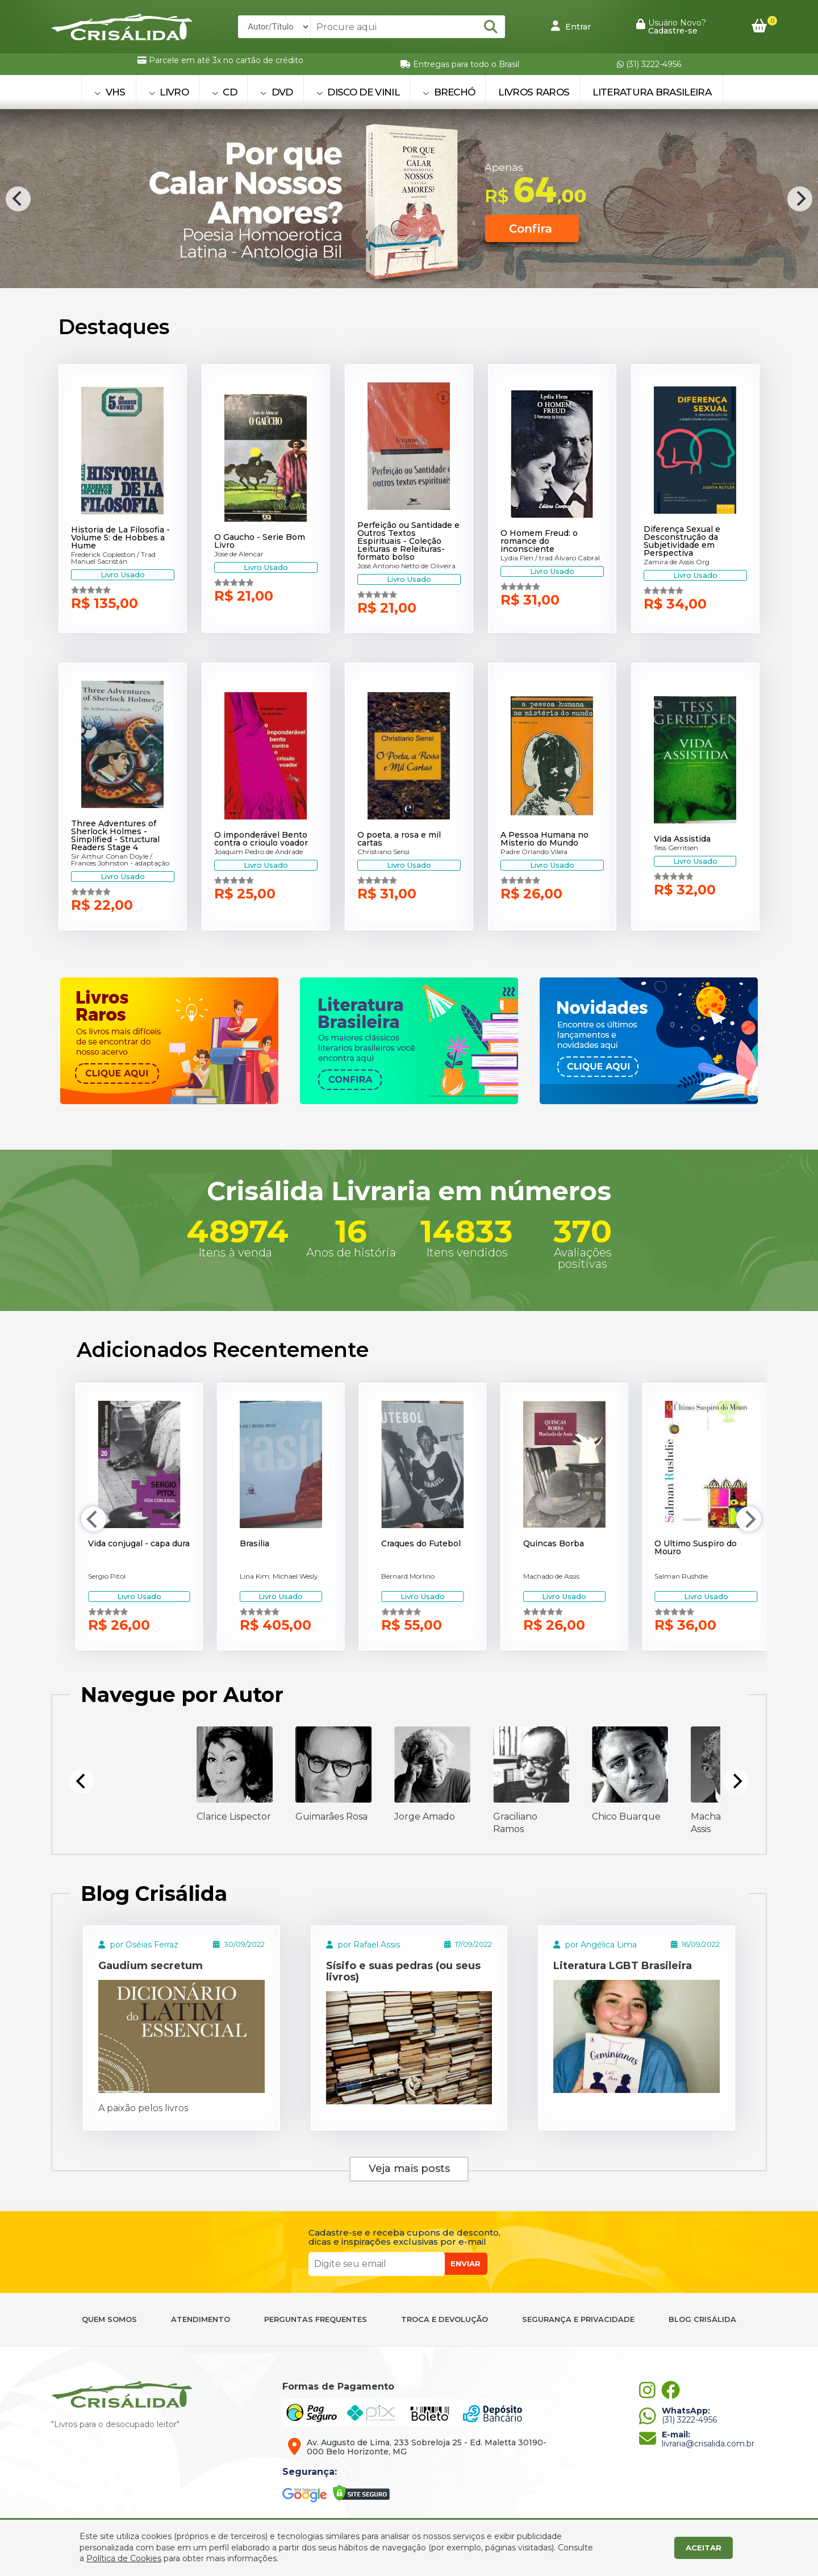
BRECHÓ (449, 92)
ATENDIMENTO (200, 2319)
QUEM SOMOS (109, 2319)
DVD (276, 92)
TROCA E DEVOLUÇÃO (444, 2319)
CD (224, 92)
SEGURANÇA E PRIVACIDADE (578, 2319)
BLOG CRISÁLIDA (702, 2319)
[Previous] (18, 198)
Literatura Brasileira (651, 92)
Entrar (571, 26)
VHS (110, 92)
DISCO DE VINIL (357, 92)
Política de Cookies (123, 2558)
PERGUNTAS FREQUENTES (315, 2319)
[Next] (799, 198)
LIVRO (169, 92)
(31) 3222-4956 (649, 64)
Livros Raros (533, 92)
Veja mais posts (409, 2168)
